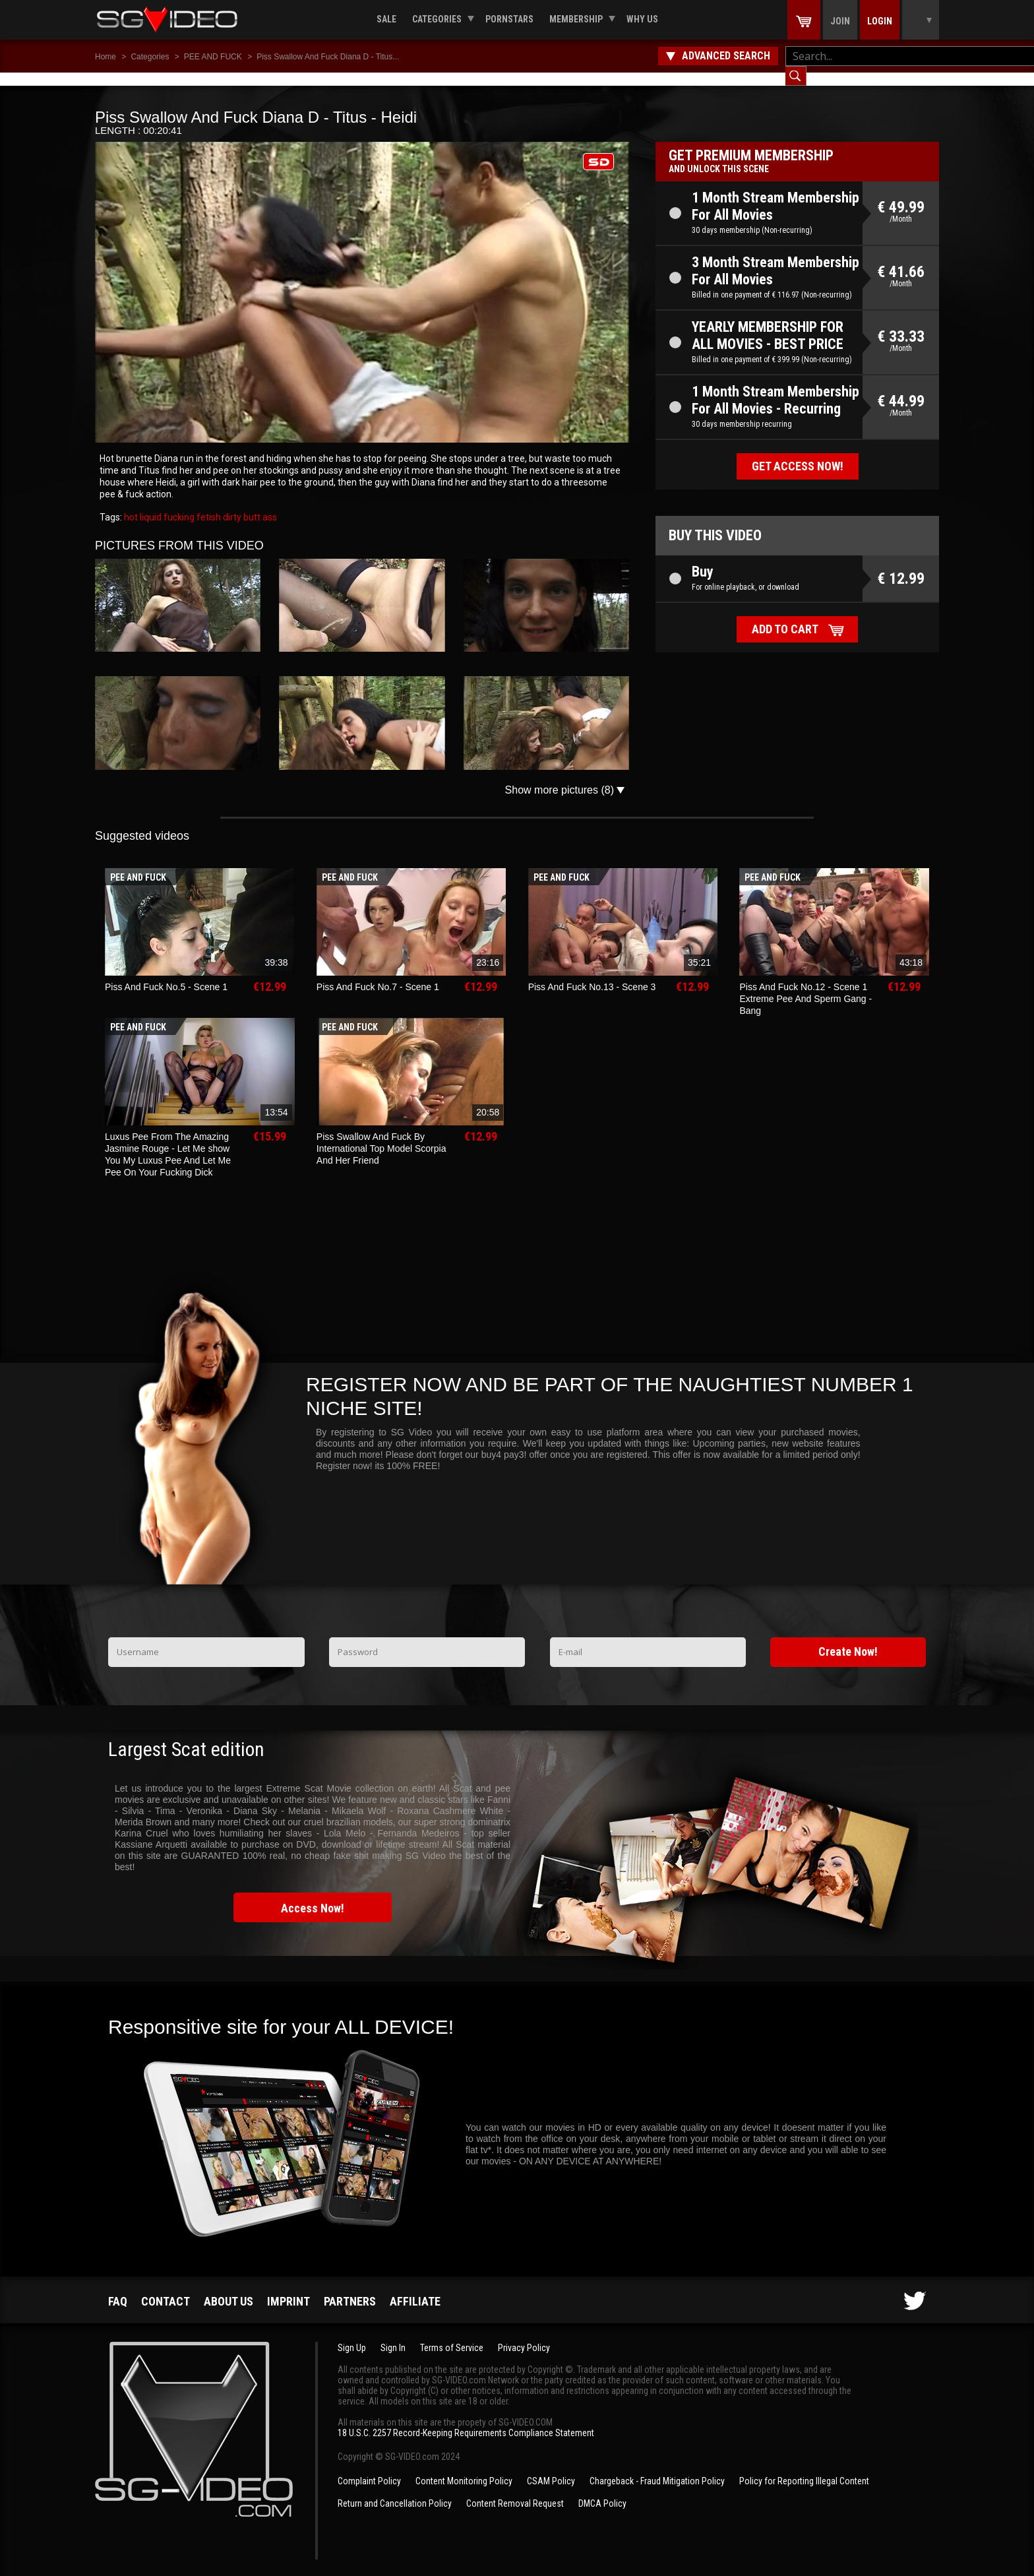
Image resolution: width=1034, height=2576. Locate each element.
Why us (642, 19)
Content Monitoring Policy (463, 2468)
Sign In (393, 2334)
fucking (178, 504)
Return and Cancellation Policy (395, 2490)
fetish (208, 504)
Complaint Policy (369, 2468)
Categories (437, 19)
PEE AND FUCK (213, 56)
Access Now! (312, 1895)
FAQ (117, 2288)
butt (250, 504)
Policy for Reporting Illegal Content (804, 2468)
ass (268, 504)
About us (228, 2288)
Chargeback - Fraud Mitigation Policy (657, 2468)
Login (879, 21)
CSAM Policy (551, 2468)
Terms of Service (451, 2334)
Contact (165, 2288)
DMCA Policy (602, 2490)
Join (840, 21)
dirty (231, 504)
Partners (350, 2288)
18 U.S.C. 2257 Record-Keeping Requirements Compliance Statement (466, 2419)
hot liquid (143, 504)
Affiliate (415, 2288)
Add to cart (785, 616)
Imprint (288, 2288)
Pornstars (509, 19)
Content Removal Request (515, 2490)
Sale (386, 19)
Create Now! (848, 1638)
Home (105, 56)
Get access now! (797, 453)
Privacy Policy (524, 2334)
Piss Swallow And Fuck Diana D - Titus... (328, 56)
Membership (576, 19)
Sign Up (352, 2334)
